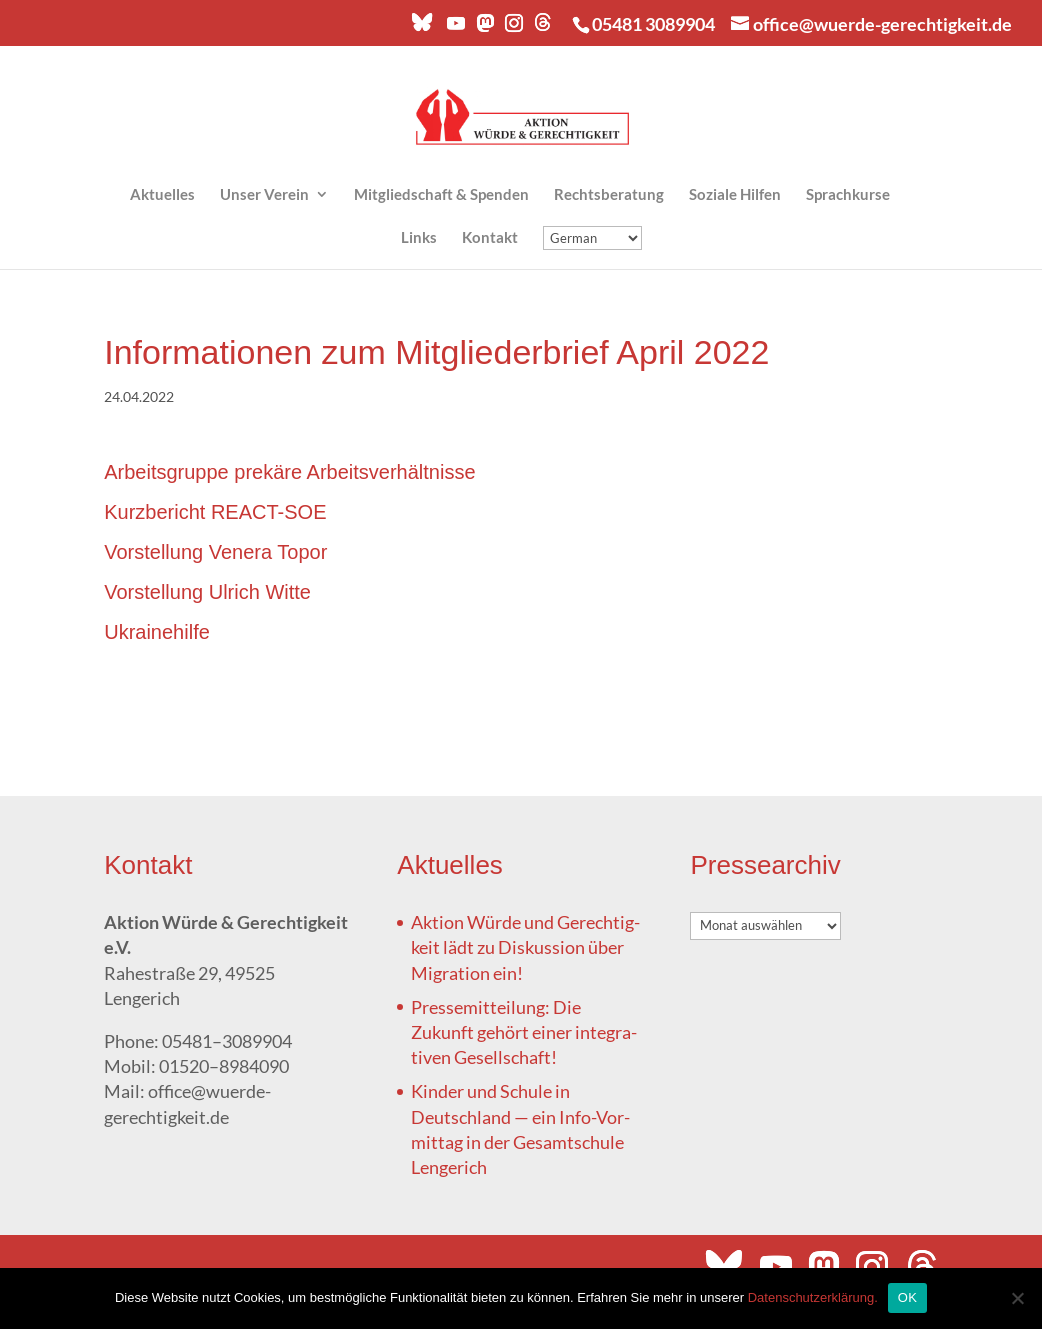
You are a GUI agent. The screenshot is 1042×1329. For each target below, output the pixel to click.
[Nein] (1017, 1298)
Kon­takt (490, 238)
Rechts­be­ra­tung (609, 195)
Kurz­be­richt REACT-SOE (215, 512)
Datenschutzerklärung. (813, 1297)
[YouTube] (455, 28)
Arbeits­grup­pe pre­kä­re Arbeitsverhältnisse (289, 472)
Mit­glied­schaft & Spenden (441, 195)
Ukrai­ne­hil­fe (157, 632)
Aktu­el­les (162, 195)
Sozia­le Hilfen (735, 195)
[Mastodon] (484, 28)
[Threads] (543, 27)
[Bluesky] (422, 27)
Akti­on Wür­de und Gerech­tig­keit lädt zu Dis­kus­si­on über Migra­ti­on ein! (525, 947)
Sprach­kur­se (848, 195)
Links (419, 238)
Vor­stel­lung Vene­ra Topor (215, 552)
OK (907, 1297)
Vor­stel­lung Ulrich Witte (207, 592)
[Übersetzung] (592, 238)
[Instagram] (513, 28)
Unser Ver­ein (264, 195)
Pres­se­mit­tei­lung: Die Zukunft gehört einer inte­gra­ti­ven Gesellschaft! (524, 1032)
